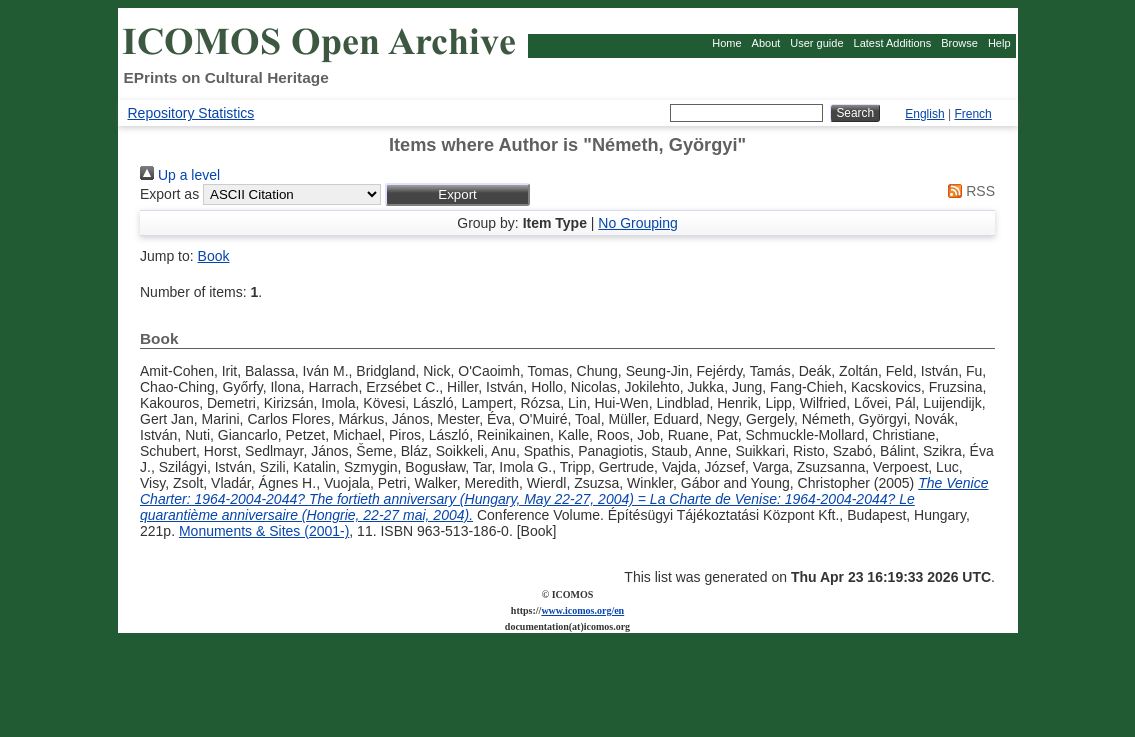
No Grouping (637, 223)
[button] (457, 194)
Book (214, 256)
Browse (959, 43)
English (924, 114)
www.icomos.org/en (582, 610)
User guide (816, 43)
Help (999, 43)
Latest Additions (893, 43)
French (972, 114)
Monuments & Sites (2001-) (264, 531)
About (766, 43)
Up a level (180, 175)
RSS (968, 191)
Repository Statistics (191, 113)
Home (726, 43)
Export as (169, 194)
